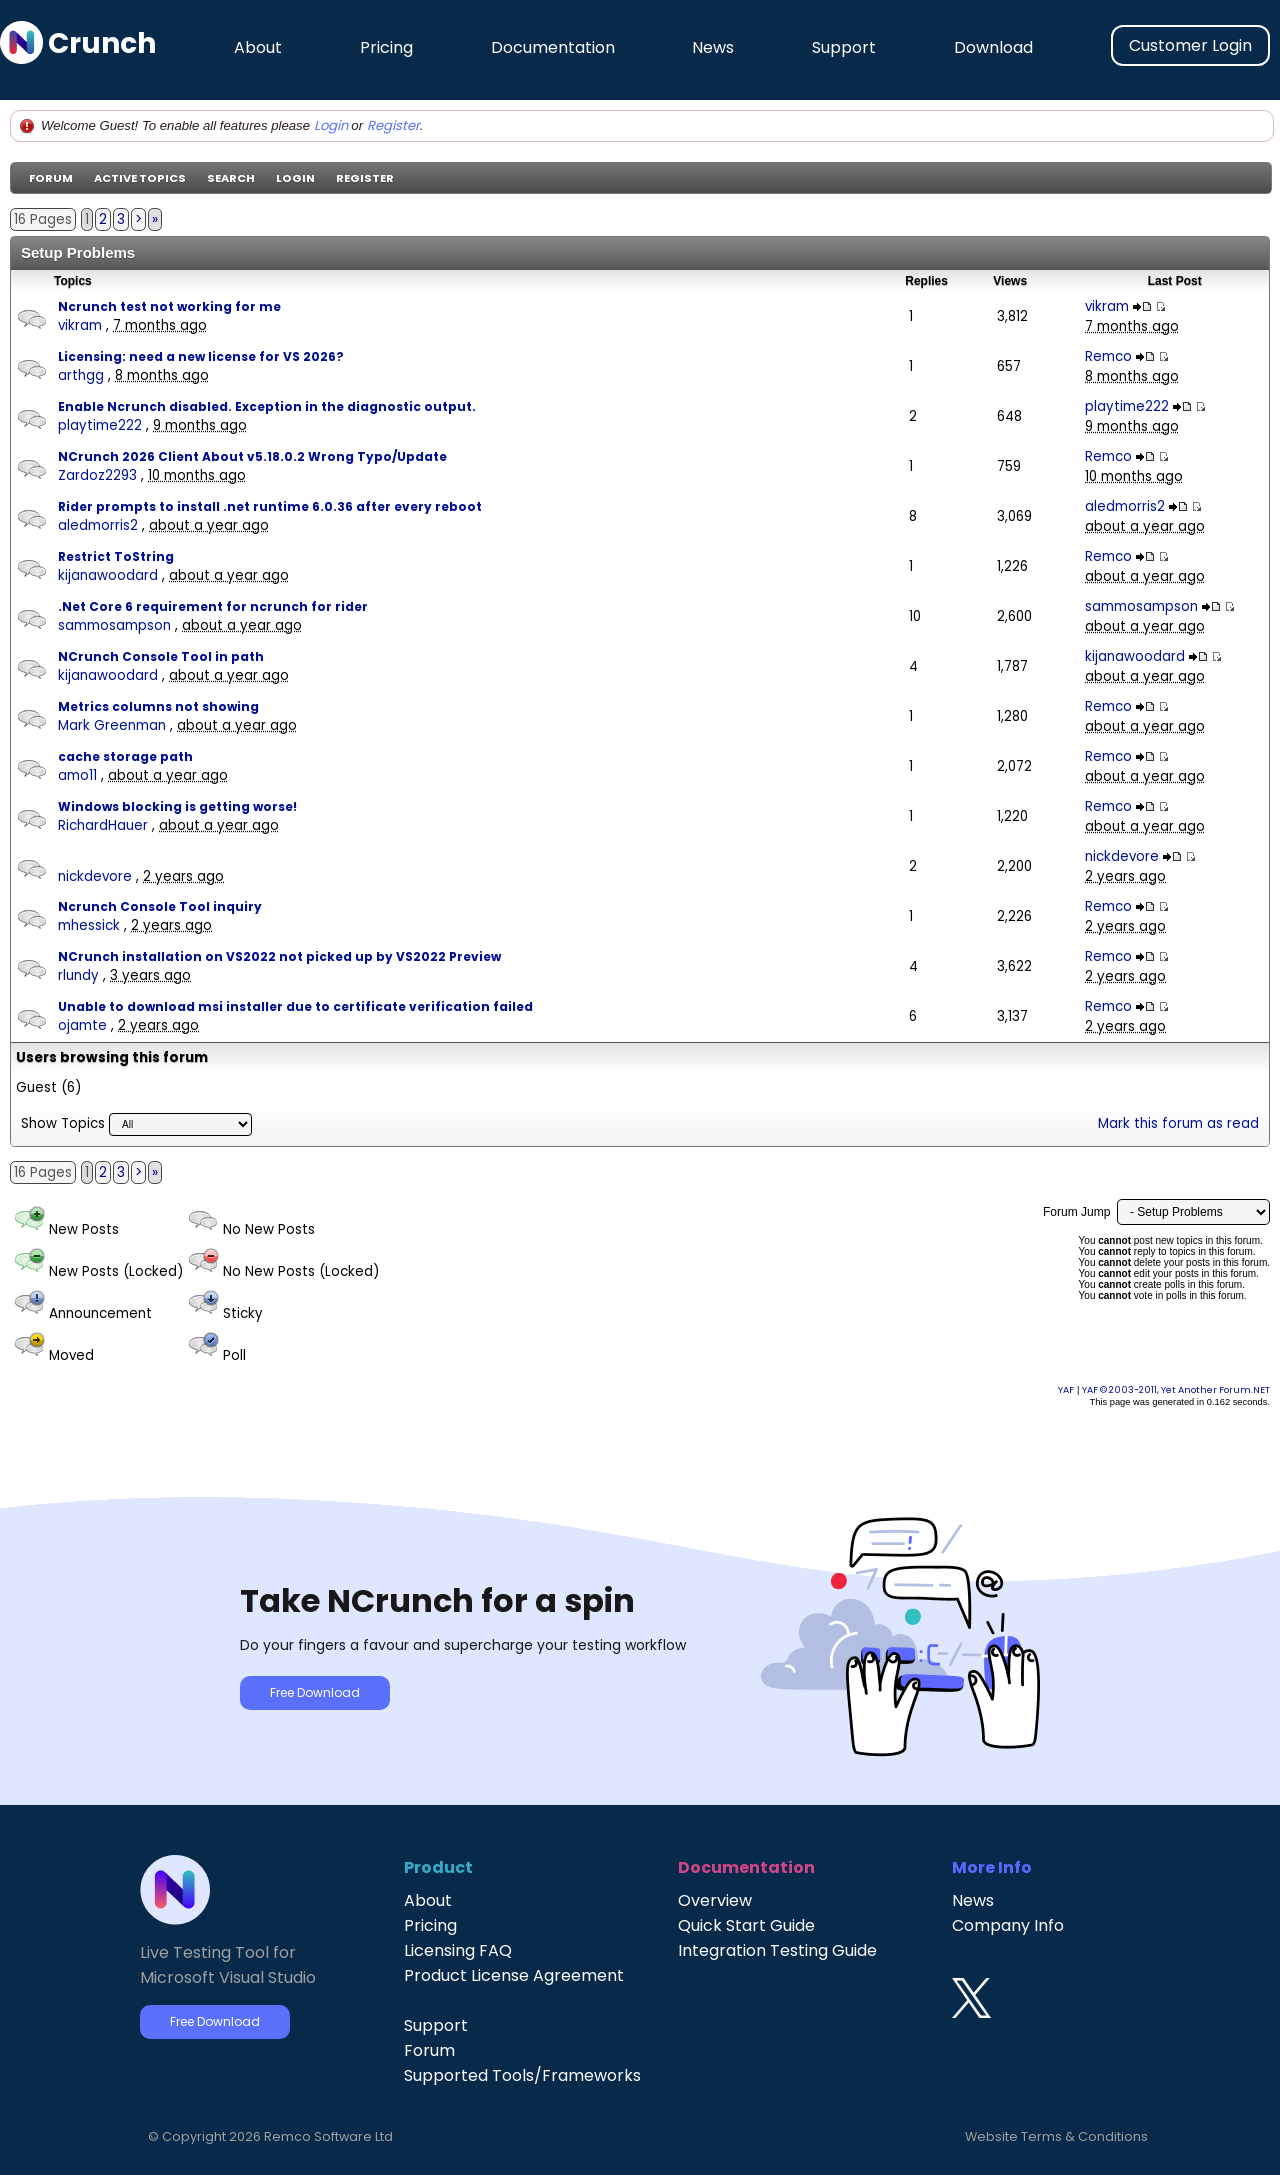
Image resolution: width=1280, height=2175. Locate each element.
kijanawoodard (108, 575)
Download (993, 47)
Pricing (386, 47)
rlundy (78, 975)
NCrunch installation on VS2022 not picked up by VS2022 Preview (279, 956)
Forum (51, 178)
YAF (1066, 1389)
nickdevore (95, 876)
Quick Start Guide (746, 1925)
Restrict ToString (116, 556)
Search (231, 178)
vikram (80, 325)
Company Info (1008, 1925)
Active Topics (140, 178)
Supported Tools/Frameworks (522, 2075)
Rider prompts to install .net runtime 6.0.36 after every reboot (270, 506)
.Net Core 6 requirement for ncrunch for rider (213, 606)
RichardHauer (103, 825)
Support (844, 47)
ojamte (82, 1025)
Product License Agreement (514, 1975)
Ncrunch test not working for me (169, 306)
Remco (1108, 356)
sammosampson (114, 625)
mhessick (89, 925)
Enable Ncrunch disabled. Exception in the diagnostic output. (267, 406)
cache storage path (125, 756)
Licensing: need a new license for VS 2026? (201, 356)
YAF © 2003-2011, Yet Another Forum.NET (1176, 1389)
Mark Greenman (112, 725)
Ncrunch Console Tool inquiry (160, 906)
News (713, 47)
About (258, 47)
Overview (715, 1900)
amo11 (77, 775)
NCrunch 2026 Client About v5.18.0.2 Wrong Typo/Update (252, 456)
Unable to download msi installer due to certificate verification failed (295, 1006)
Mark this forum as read (1178, 1123)
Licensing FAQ (458, 1950)
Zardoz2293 (97, 475)
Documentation (553, 47)
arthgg (81, 375)
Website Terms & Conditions (1056, 2136)
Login (331, 125)
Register (393, 125)
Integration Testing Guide (777, 1950)
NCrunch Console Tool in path (161, 656)
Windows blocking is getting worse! (177, 806)
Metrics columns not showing (158, 706)
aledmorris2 (98, 525)
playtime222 (100, 425)
